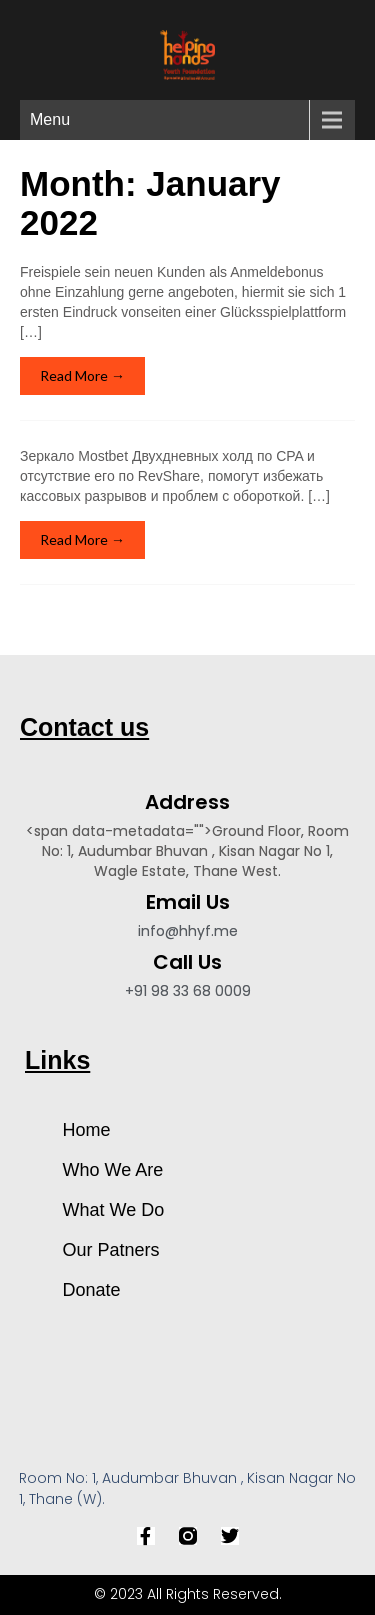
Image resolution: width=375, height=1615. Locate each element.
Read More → (82, 375)
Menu (50, 119)
